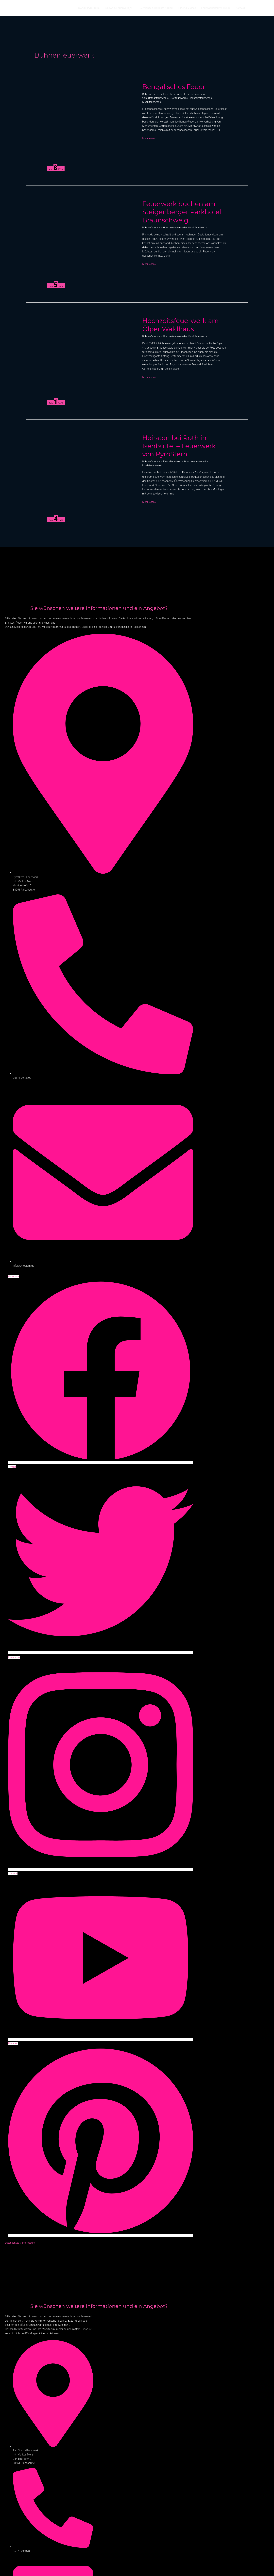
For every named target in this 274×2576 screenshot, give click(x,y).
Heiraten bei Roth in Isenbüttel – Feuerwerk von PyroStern (180, 449)
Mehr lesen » (149, 141)
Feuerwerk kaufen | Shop (215, 8)
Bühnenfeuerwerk (152, 97)
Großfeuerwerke (180, 100)
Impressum (29, 2246)
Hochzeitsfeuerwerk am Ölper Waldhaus (181, 328)
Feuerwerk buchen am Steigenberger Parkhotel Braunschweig (182, 215)
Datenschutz (12, 2246)
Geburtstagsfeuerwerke (155, 100)
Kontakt (240, 8)
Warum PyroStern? (89, 8)
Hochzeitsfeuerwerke (202, 100)
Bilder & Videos (187, 8)
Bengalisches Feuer (174, 90)
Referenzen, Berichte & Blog (156, 8)
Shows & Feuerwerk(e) (118, 8)
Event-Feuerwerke (174, 97)
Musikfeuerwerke (152, 104)
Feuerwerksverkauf (196, 97)
